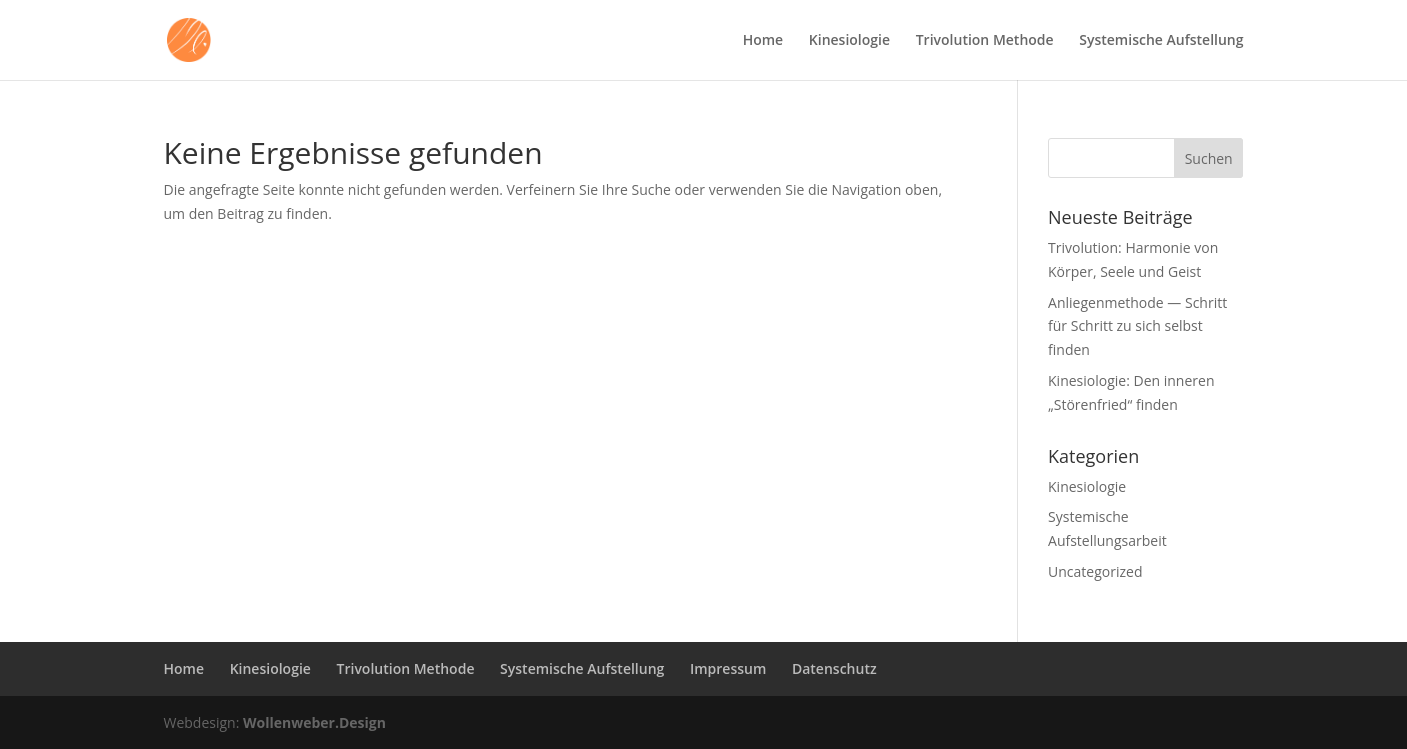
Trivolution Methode (985, 41)
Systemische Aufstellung (1161, 41)
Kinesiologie (849, 41)
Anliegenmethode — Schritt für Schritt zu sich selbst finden (1137, 326)
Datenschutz (834, 668)
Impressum (728, 668)
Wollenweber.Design (314, 722)
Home (763, 41)
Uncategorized (1095, 571)
